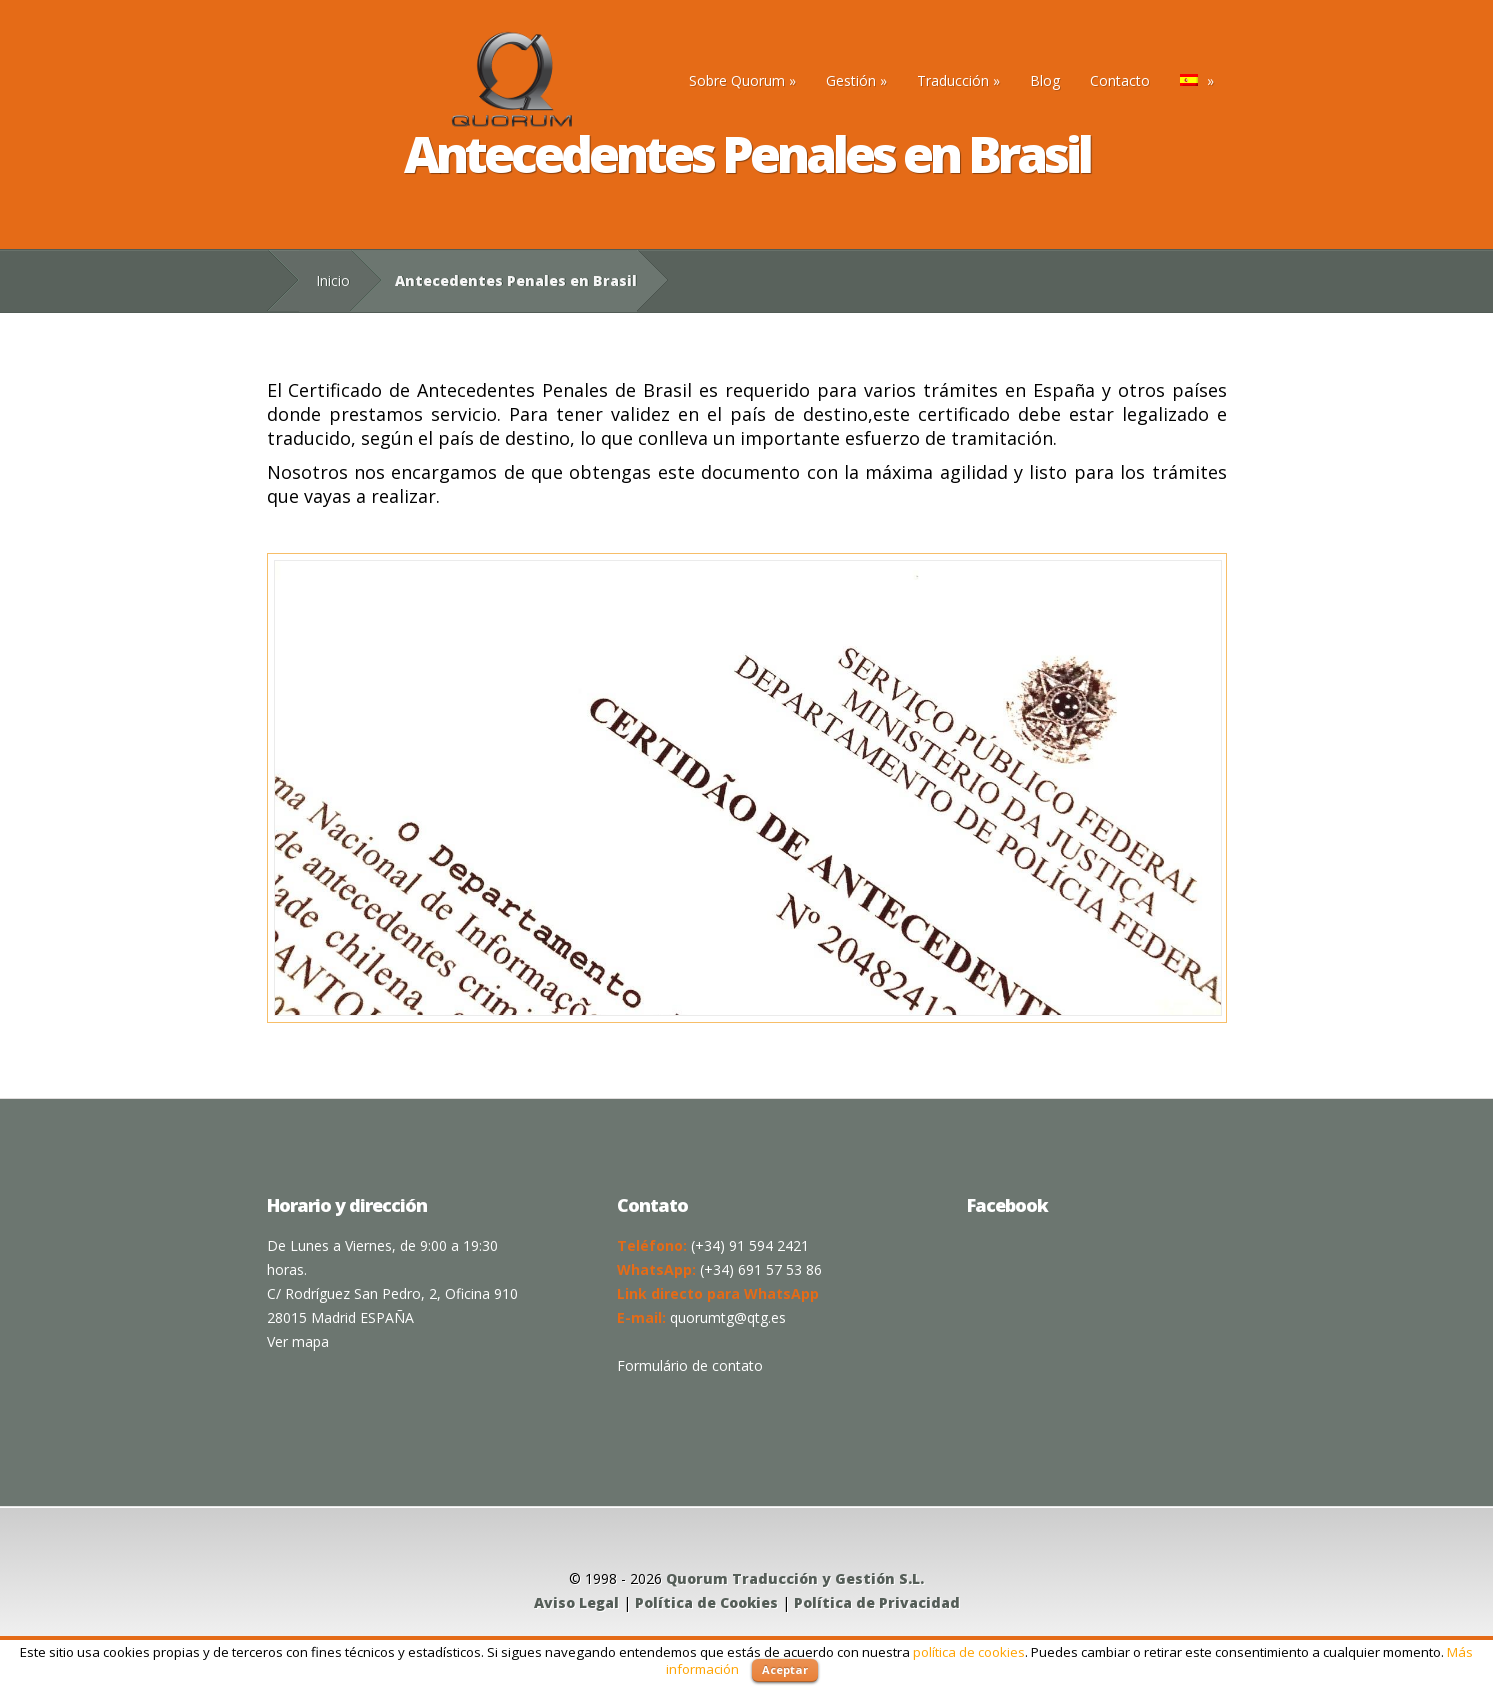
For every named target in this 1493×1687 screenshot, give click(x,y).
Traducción (958, 80)
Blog (1045, 80)
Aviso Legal (576, 1602)
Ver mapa (298, 1341)
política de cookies (969, 1652)
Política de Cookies (706, 1602)
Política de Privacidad (877, 1602)
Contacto (1120, 80)
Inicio (333, 280)
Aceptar (785, 1669)
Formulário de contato (690, 1365)
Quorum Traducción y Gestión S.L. (795, 1578)
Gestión (856, 80)
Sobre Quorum (742, 80)
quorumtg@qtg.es (728, 1317)
